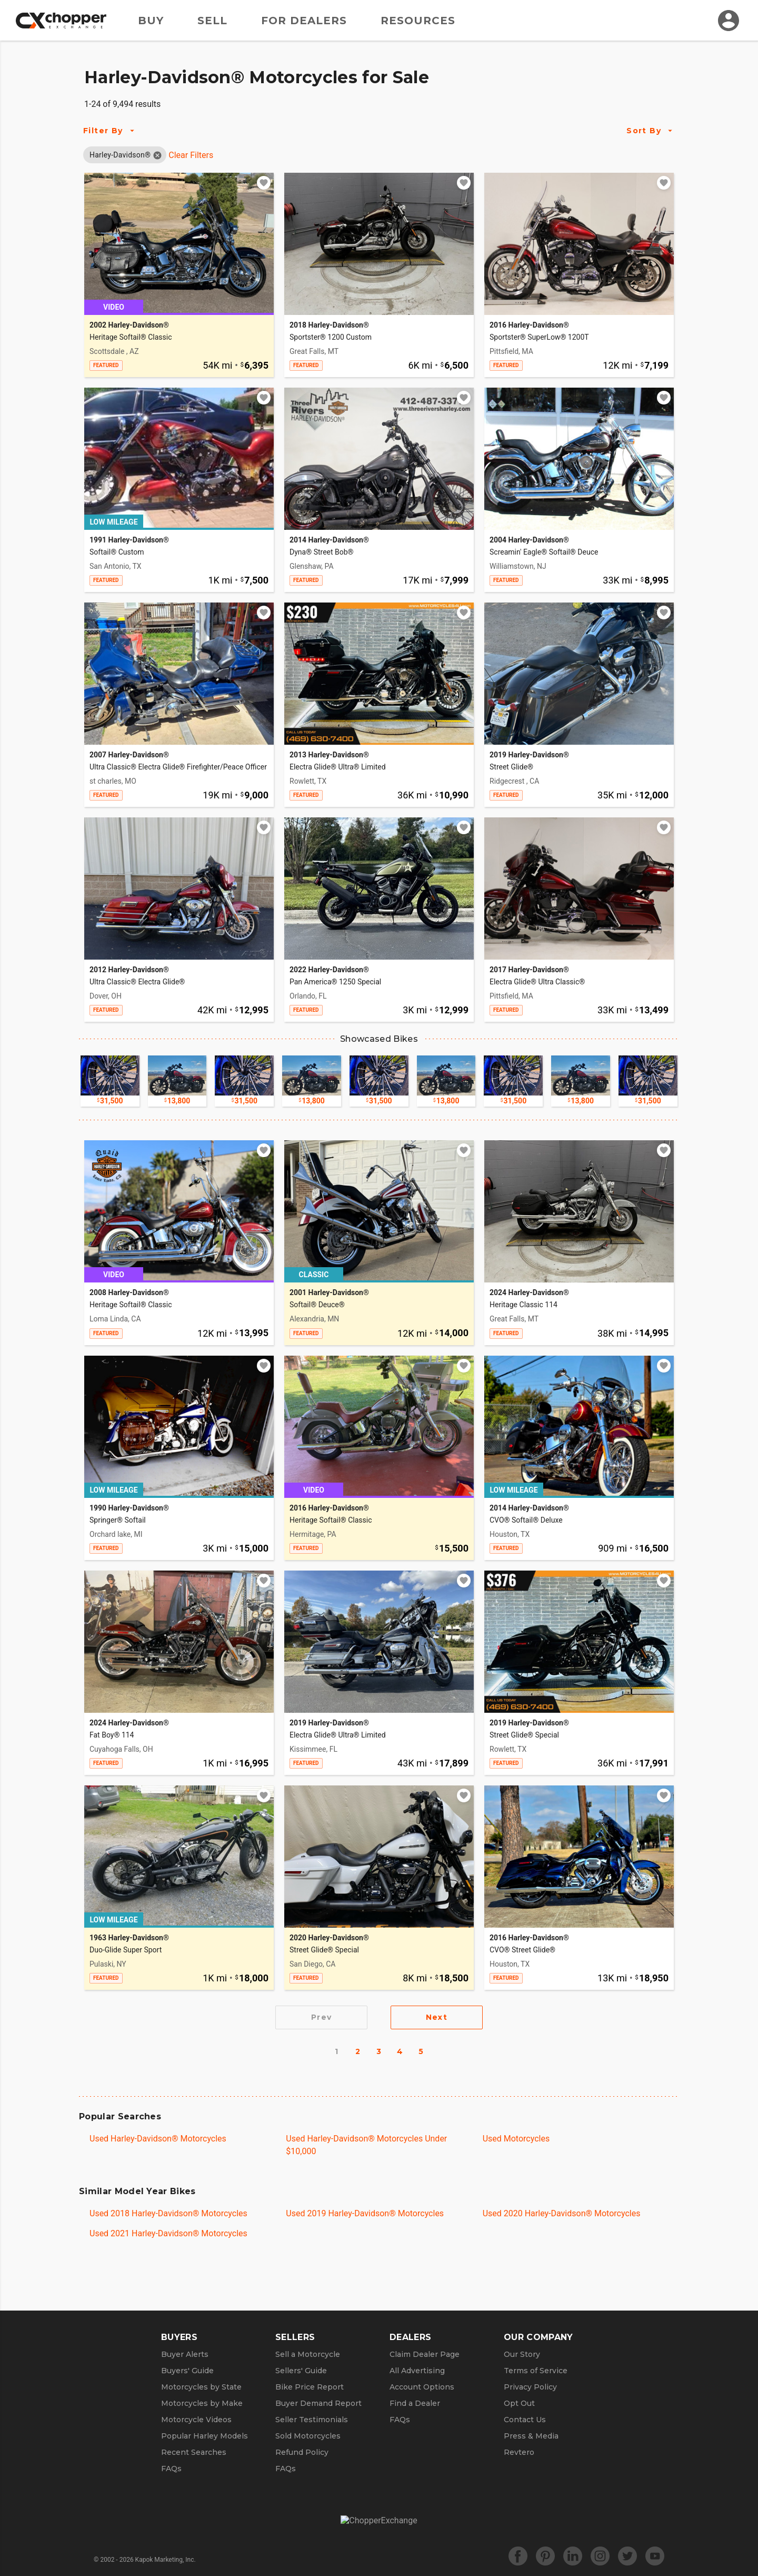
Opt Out (519, 2403)
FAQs (171, 2468)
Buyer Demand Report (318, 2403)
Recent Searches (193, 2452)
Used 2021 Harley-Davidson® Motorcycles (168, 2233)
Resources (418, 20)
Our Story (522, 2354)
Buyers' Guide (187, 2370)
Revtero (519, 2452)
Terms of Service (535, 2370)
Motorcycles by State (201, 2387)
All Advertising (417, 2370)
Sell (212, 20)
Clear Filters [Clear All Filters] (190, 155)
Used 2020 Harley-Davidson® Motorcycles (562, 2213)
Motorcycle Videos (196, 2419)
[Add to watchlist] (264, 183)
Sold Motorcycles (308, 2436)
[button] (120, 155)
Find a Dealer (415, 2403)
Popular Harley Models (204, 2436)
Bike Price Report (309, 2387)
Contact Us (525, 2419)
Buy (151, 20)
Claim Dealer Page (425, 2354)
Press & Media (531, 2436)
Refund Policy (301, 2452)
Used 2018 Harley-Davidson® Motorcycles (168, 2213)
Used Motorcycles (516, 2139)
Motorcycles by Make (202, 2403)
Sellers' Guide (301, 2370)
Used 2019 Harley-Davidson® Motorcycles (365, 2213)
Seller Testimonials (311, 2419)
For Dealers (304, 20)
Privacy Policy (530, 2387)
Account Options (422, 2387)
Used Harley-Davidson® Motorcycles (157, 2139)
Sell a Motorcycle (307, 2354)
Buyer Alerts (184, 2354)
